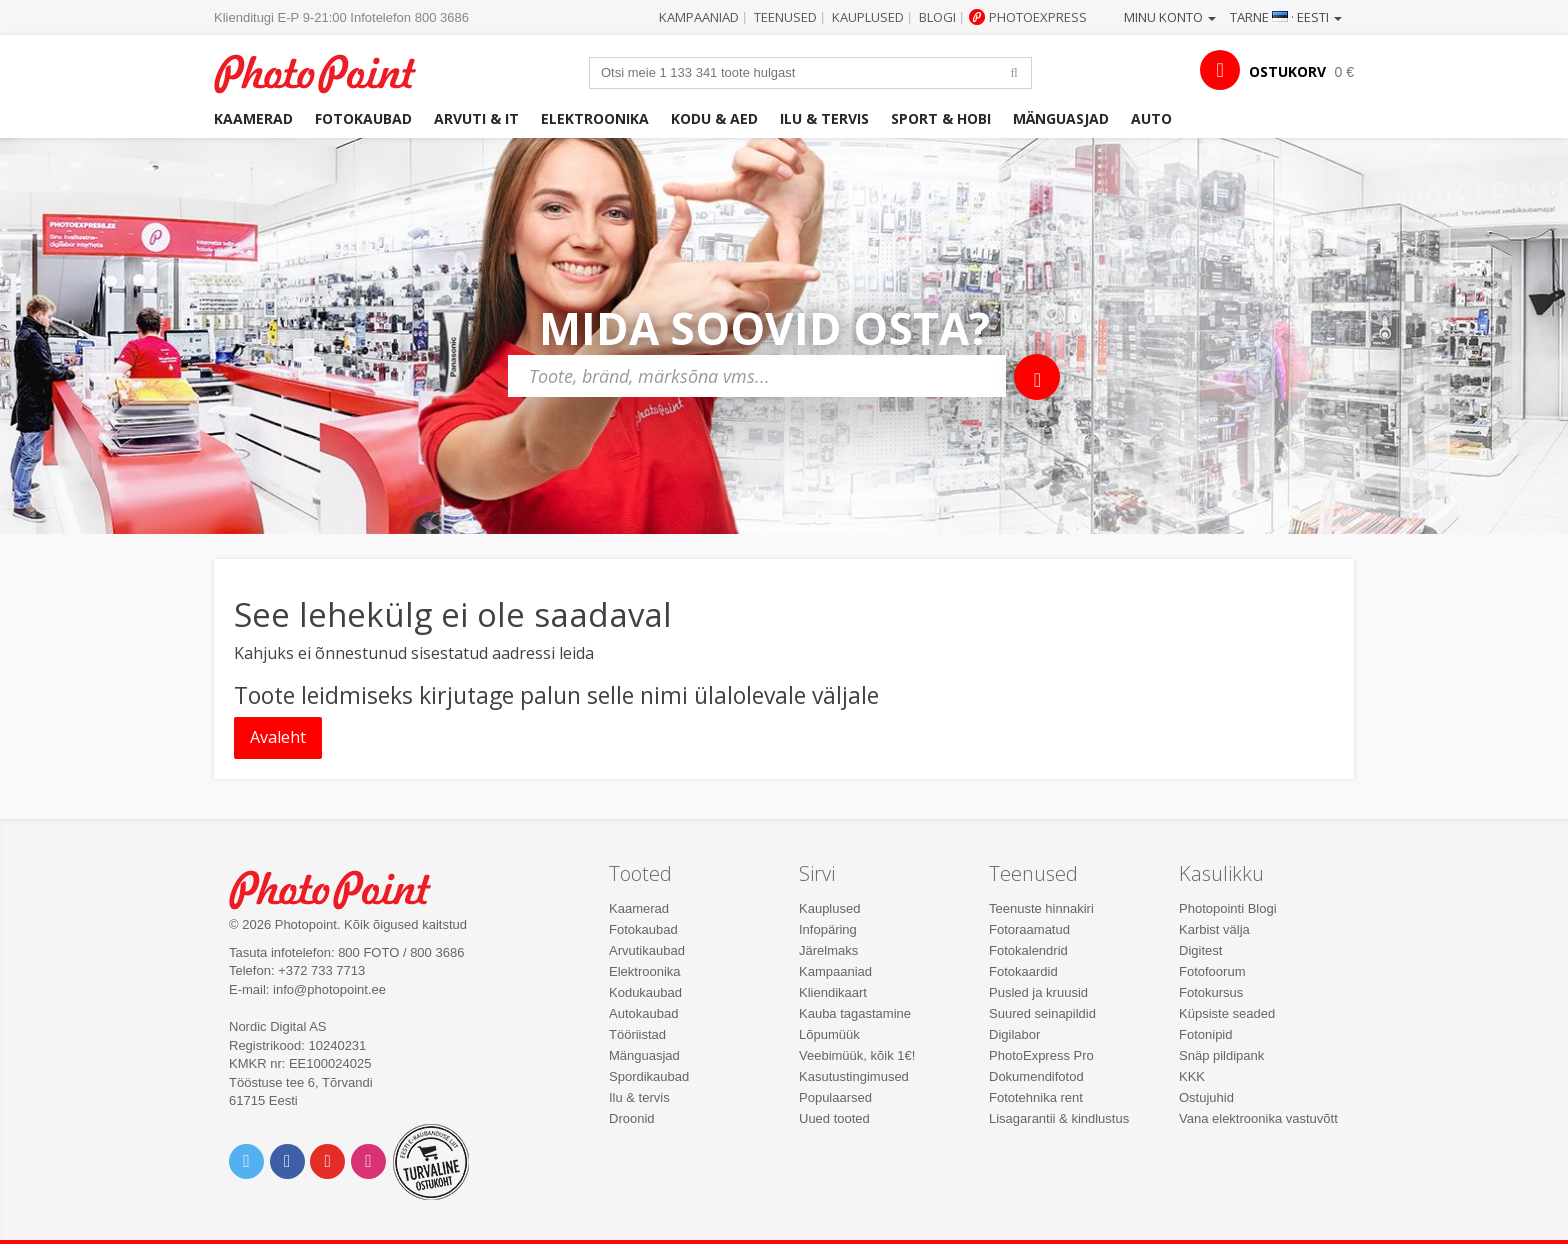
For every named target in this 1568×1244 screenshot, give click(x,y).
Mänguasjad (1061, 118)
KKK (1192, 1076)
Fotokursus (1211, 992)
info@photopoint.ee (329, 989)
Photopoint (327, 71)
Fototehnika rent (1036, 1097)
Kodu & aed (714, 118)
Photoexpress (1038, 17)
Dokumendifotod (1036, 1076)
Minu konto (1170, 17)
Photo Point (342, 887)
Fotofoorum (1212, 971)
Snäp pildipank (1221, 1055)
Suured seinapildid (1042, 1013)
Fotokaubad (363, 118)
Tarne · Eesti (1286, 17)
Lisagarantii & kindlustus (1059, 1118)
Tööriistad (637, 1034)
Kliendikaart (833, 992)
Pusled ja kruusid (1038, 992)
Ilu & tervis (824, 118)
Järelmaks (828, 950)
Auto (1151, 118)
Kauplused (868, 17)
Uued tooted (834, 1118)
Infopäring (828, 929)
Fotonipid (1205, 1034)
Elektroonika (595, 118)
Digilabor (1014, 1034)
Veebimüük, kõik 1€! (857, 1055)
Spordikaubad (649, 1076)
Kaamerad (253, 118)
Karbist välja (1214, 929)
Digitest (1200, 950)
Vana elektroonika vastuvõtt (1258, 1118)
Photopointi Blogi (1228, 908)
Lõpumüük (829, 1034)
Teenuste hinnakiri (1041, 908)
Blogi (937, 17)
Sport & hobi (941, 118)
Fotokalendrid (1028, 950)
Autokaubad (643, 1013)
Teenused (785, 17)
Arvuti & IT (476, 118)
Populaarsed (835, 1097)
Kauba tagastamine (855, 1013)
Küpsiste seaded (1227, 1013)
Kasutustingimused (854, 1076)
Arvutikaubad (647, 950)
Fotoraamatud (1029, 929)
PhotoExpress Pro (1041, 1055)
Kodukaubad (645, 992)
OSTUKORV (1287, 71)
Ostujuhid (1206, 1097)
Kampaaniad (699, 17)
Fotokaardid (1023, 971)
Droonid (632, 1118)
